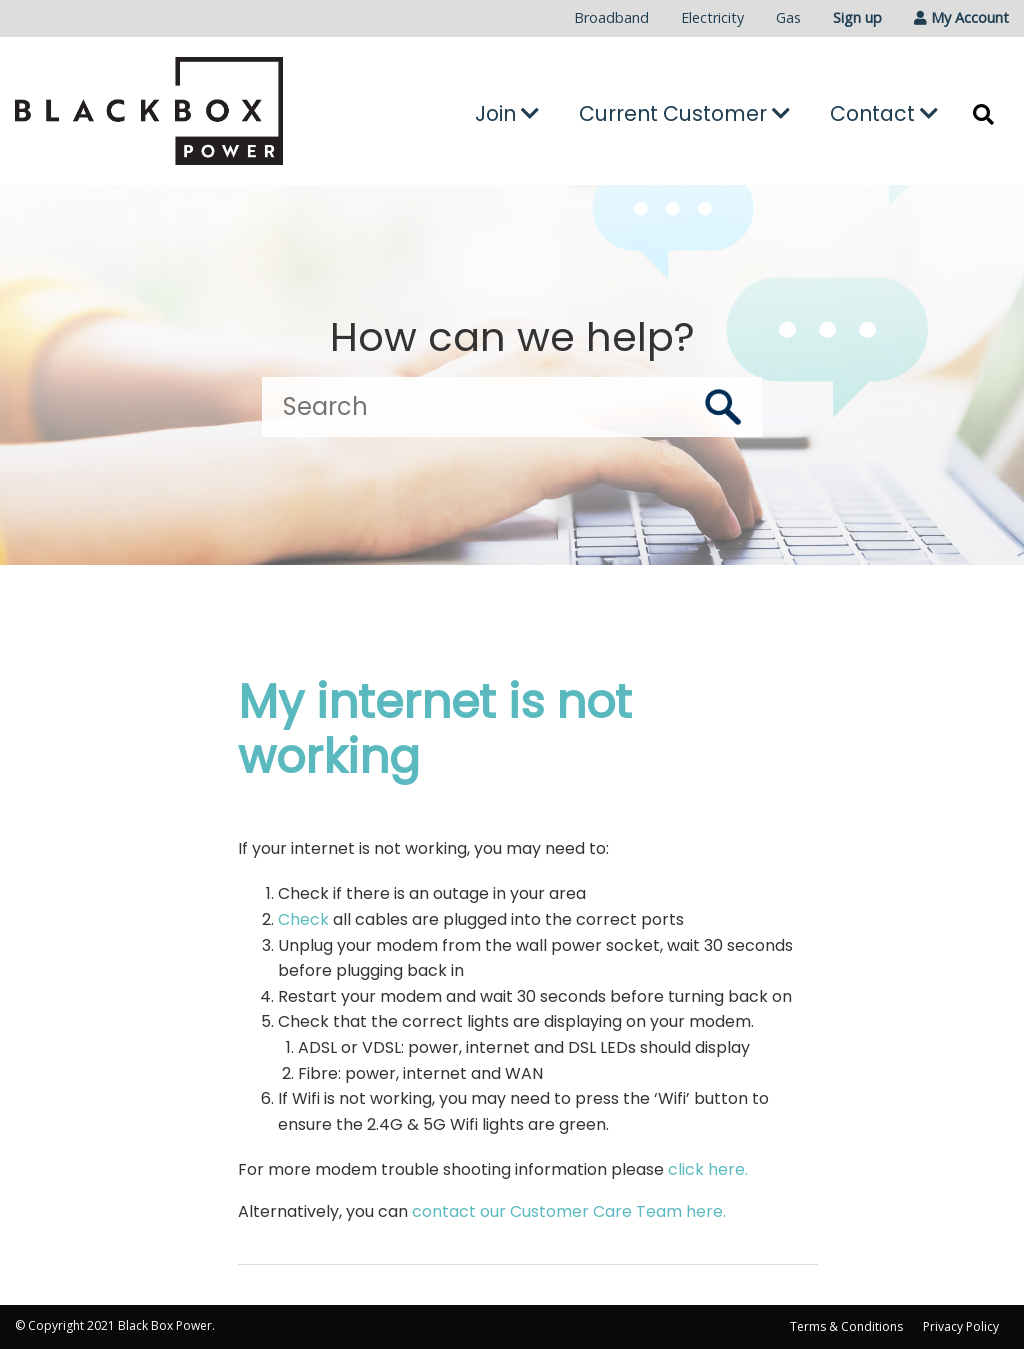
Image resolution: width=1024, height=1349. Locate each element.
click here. (708, 1169)
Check (303, 919)
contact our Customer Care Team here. (569, 1211)
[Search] (512, 407)
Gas (788, 17)
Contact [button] (884, 113)
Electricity (712, 17)
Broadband (611, 17)
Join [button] (507, 113)
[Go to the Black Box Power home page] (170, 111)
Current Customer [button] (684, 113)
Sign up (857, 17)
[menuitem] (611, 18)
